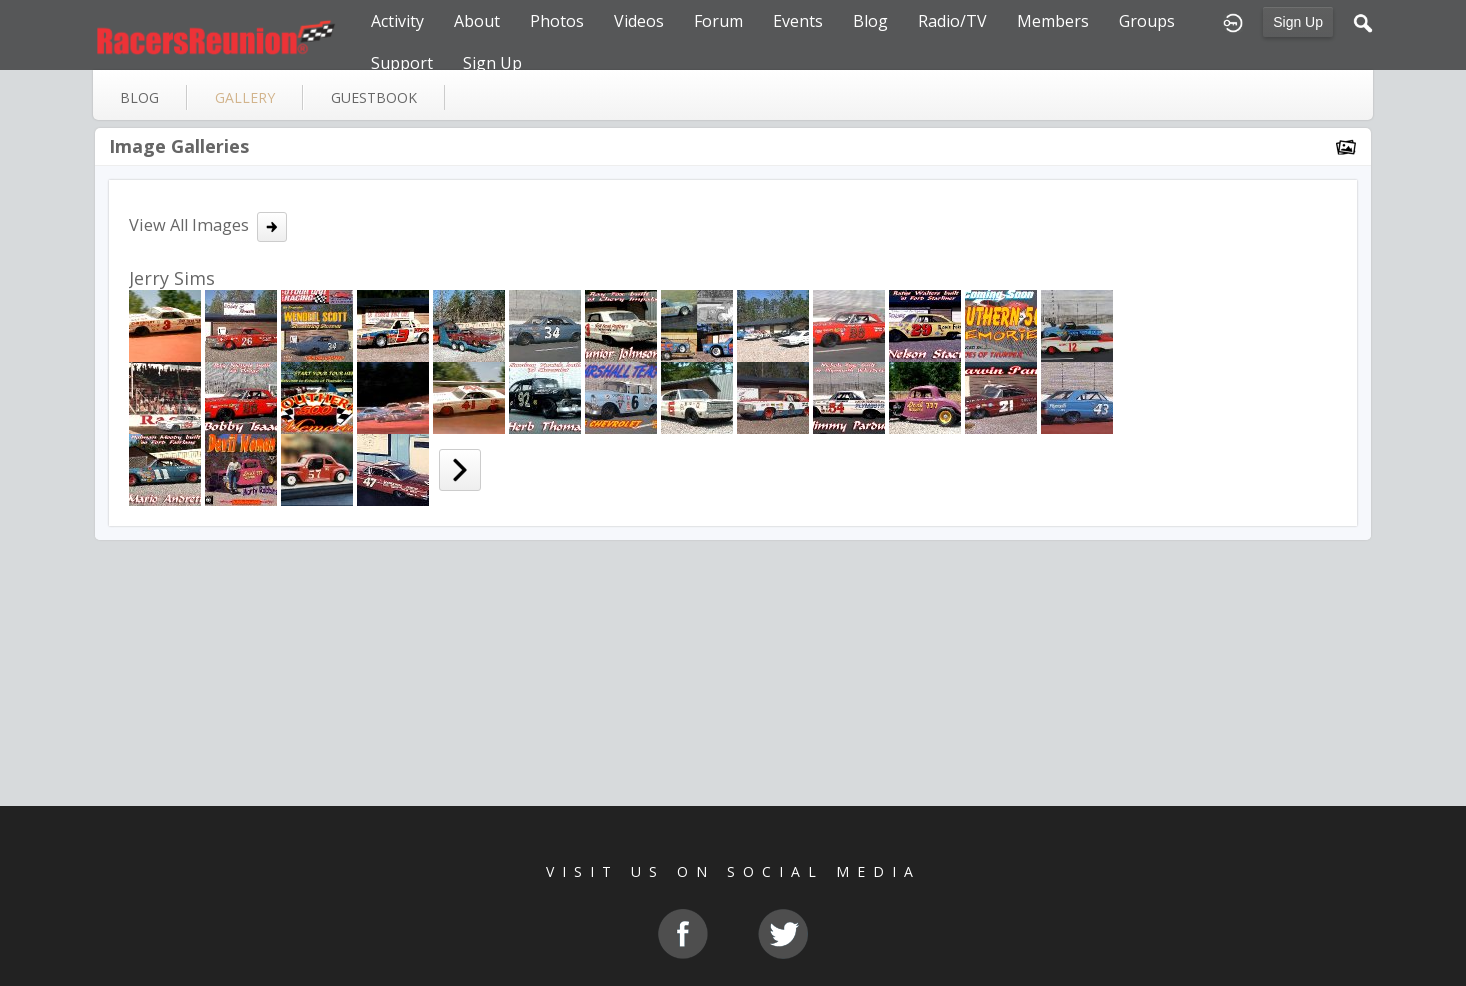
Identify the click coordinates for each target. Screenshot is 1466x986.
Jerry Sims (172, 278)
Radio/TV (952, 21)
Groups (1147, 21)
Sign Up (1298, 22)
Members (1053, 21)
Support (402, 63)
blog (139, 97)
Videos (639, 21)
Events (798, 21)
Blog (870, 21)
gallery (245, 97)
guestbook (374, 97)
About (477, 21)
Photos (557, 21)
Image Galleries (179, 146)
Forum (718, 21)
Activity (397, 21)
